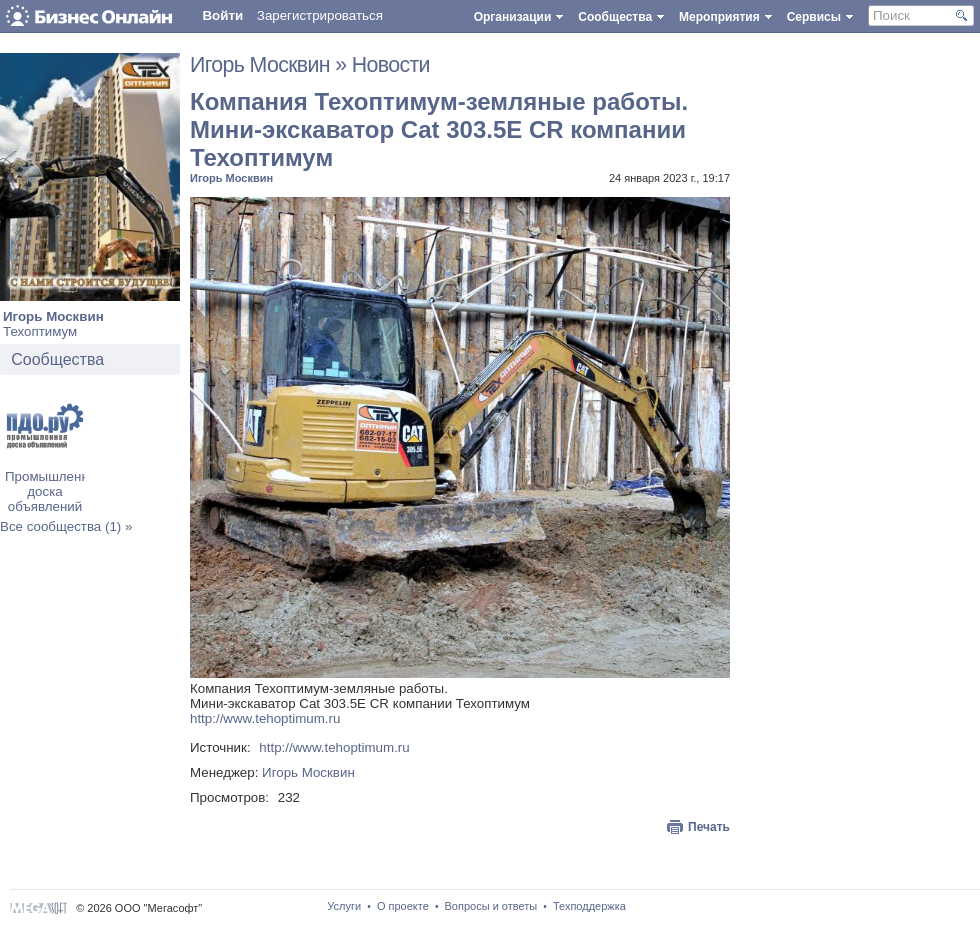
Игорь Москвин (53, 316)
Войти (222, 15)
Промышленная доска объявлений (54, 491)
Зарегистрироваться (320, 15)
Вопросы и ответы (491, 906)
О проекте (403, 906)
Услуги (344, 906)
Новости (391, 65)
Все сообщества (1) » (66, 526)
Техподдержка (589, 906)
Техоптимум (40, 331)
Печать (709, 827)
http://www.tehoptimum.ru (265, 718)
